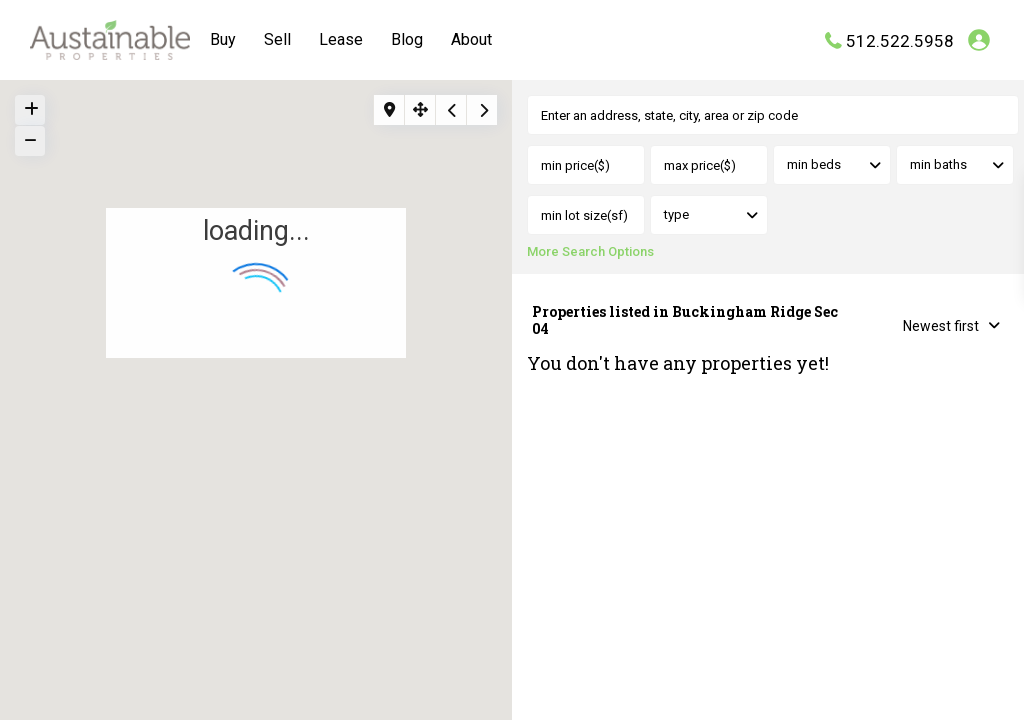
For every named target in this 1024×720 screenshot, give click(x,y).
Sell (277, 39)
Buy (223, 39)
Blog (407, 39)
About (471, 39)
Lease (341, 39)
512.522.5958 (900, 40)
